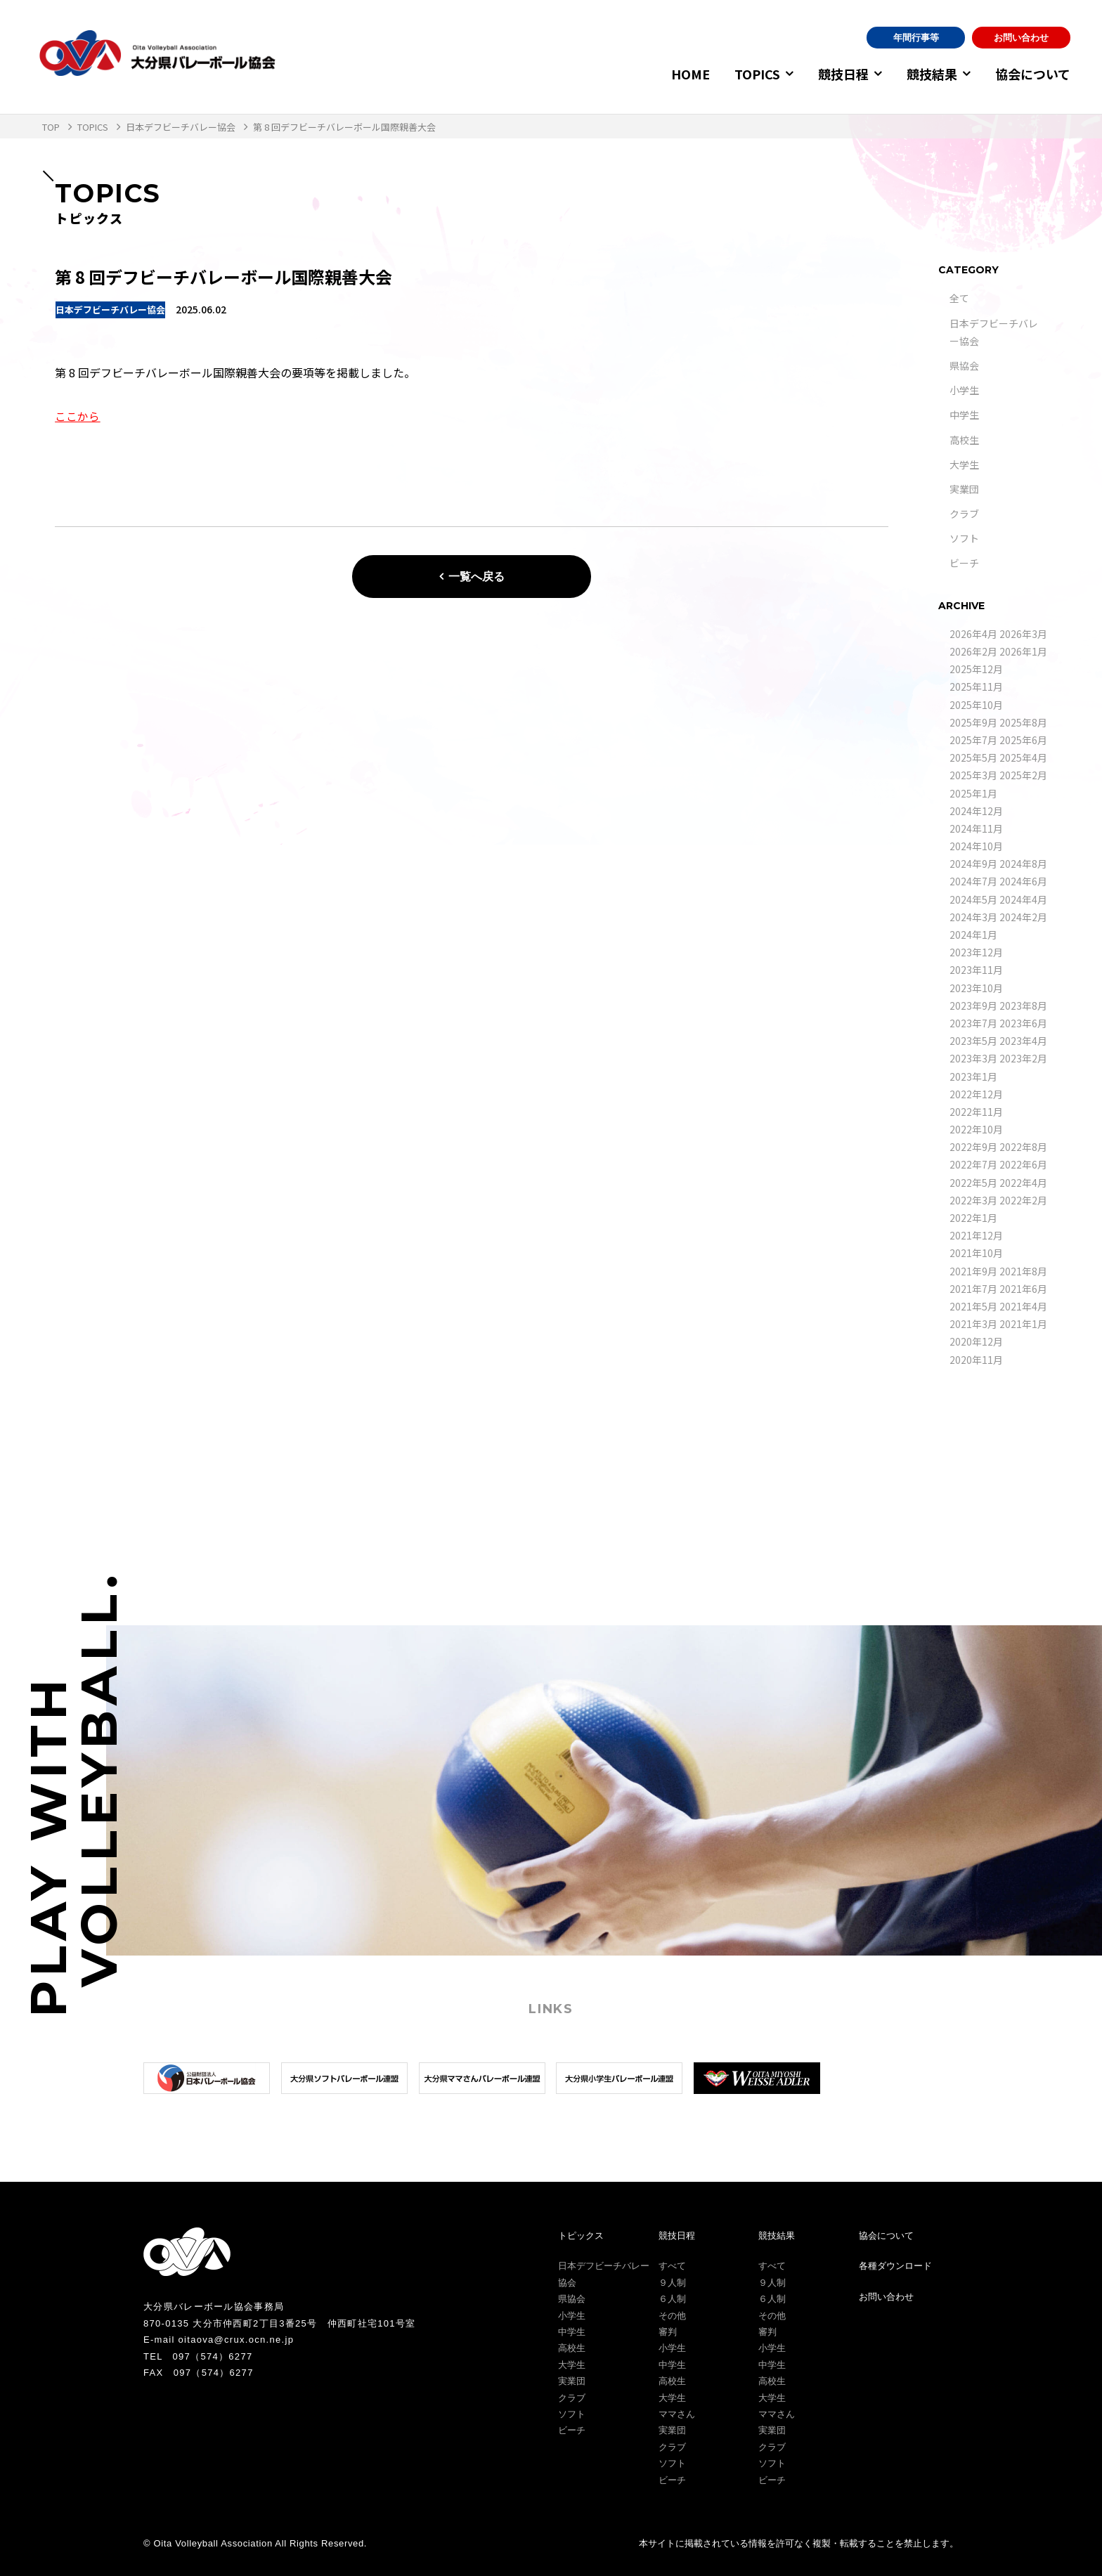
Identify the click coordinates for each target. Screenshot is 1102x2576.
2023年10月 (976, 988)
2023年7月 (973, 1023)
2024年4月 (1023, 899)
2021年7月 (973, 1289)
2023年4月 (1023, 1041)
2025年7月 (973, 740)
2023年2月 (1023, 1058)
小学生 (964, 390)
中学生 (964, 415)
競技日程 (837, 74)
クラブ (964, 514)
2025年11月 (976, 686)
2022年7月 (973, 1164)
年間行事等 (916, 37)
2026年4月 (973, 634)
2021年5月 (973, 1306)
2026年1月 (1023, 651)
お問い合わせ (1021, 37)
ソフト (964, 538)
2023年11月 (976, 970)
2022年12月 (976, 1094)
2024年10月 (976, 846)
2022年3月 (973, 1200)
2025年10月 (976, 705)
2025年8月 (1023, 722)
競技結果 (929, 74)
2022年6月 (1023, 1164)
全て (959, 298)
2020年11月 (976, 1360)
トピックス (581, 2235)
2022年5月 (973, 1183)
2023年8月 (1023, 1005)
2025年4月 (1023, 757)
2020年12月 (976, 1341)
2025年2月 (1023, 775)
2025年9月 (973, 722)
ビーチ (964, 563)
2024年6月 (1023, 881)
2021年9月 (973, 1271)
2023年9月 (973, 1005)
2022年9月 (973, 1147)
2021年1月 (1023, 1324)
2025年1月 (973, 793)
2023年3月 (973, 1058)
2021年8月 (1023, 1271)
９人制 (672, 2282)
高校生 (964, 440)
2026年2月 (973, 651)
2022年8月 (1023, 1147)
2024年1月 (973, 935)
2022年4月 (1023, 1183)
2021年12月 (976, 1235)
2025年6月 (1023, 740)
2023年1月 (973, 1076)
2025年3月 (973, 775)
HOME (682, 74)
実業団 (964, 489)
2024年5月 (973, 899)
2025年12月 (976, 669)
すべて (672, 2265)
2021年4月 (1023, 1306)
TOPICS (749, 74)
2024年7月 (973, 881)
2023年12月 (976, 952)
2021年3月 (973, 1324)
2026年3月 (1023, 634)
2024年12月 (976, 811)
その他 (672, 2315)
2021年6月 (1023, 1289)
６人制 (672, 2299)
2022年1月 (973, 1218)
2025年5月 (973, 757)
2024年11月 (976, 828)
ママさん (677, 2414)
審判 (668, 2332)
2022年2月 (1023, 1200)
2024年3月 (973, 917)
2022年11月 (976, 1112)
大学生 (964, 464)
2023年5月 (973, 1041)
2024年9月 (973, 864)
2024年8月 (1023, 864)
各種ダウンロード (895, 2265)
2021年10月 (976, 1253)
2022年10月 (976, 1129)
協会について (1032, 74)
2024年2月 (1023, 917)
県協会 (964, 365)
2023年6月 (1023, 1023)
